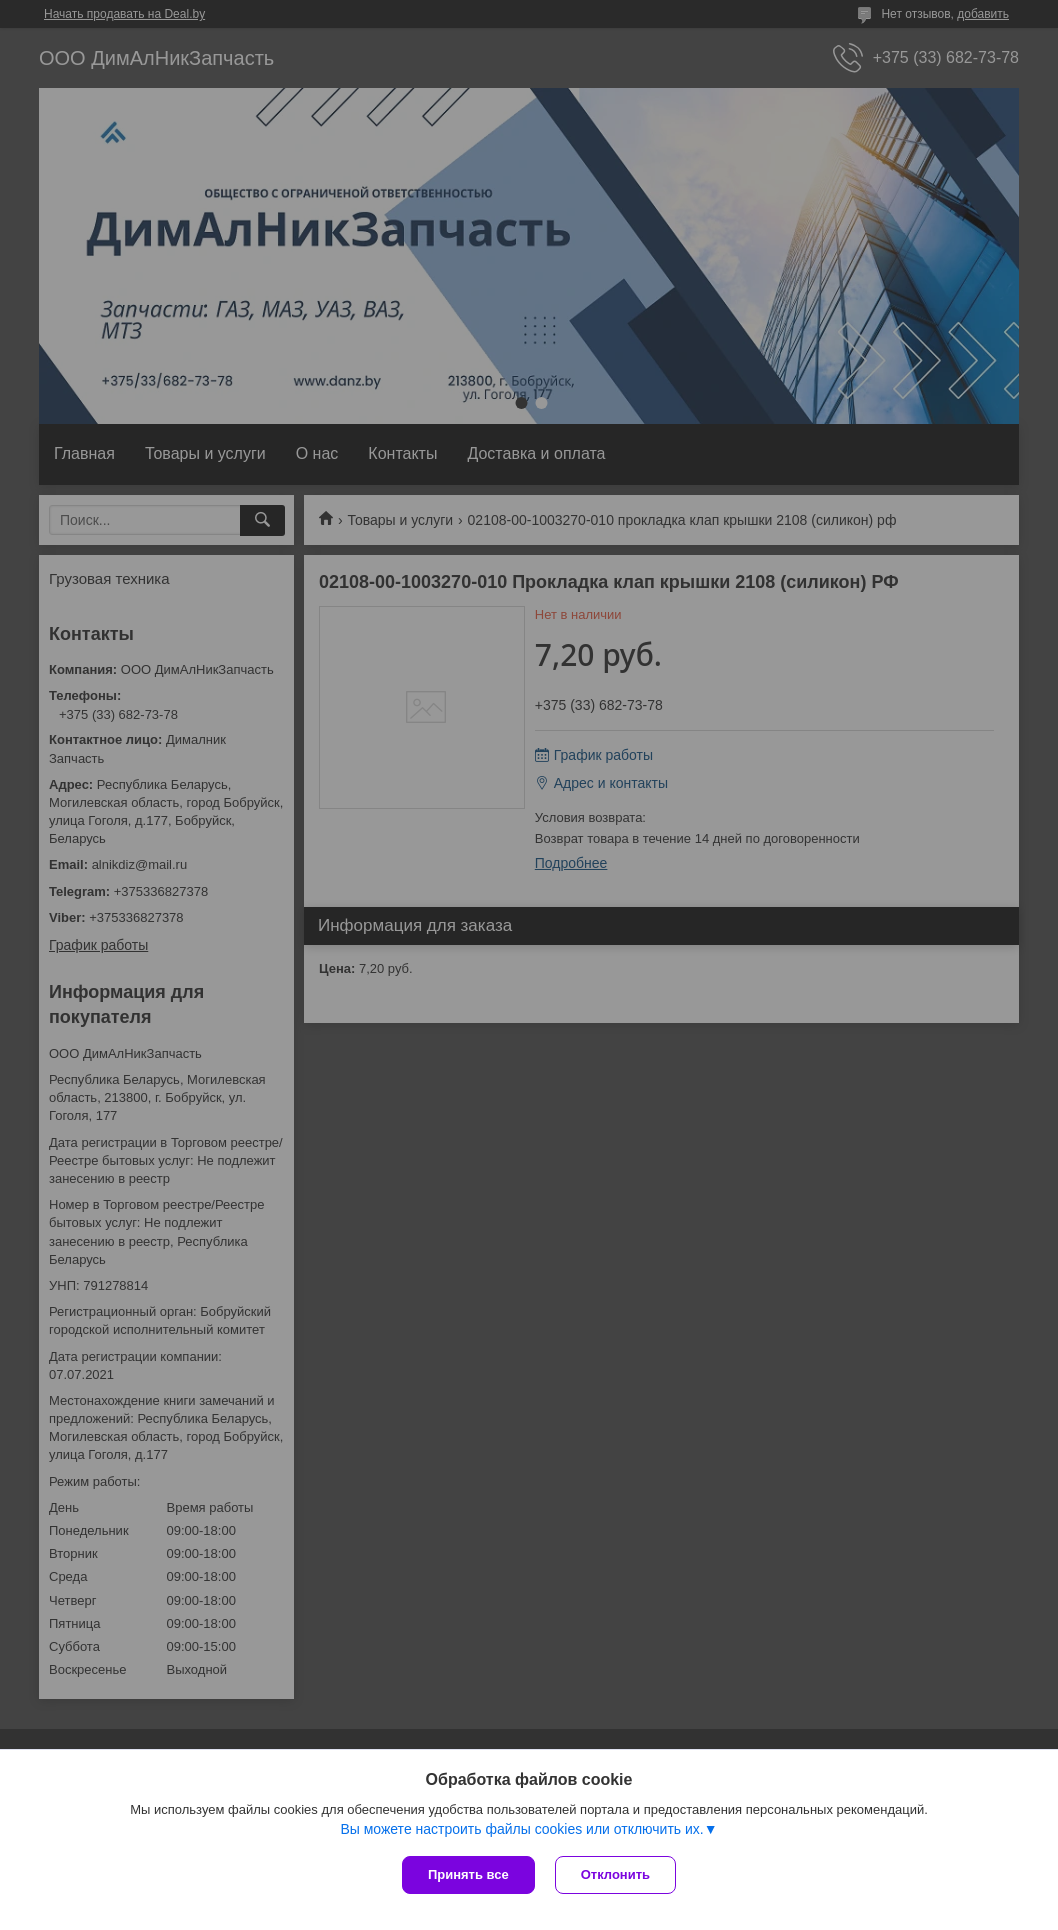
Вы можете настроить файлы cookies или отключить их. (521, 1829)
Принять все (468, 1874)
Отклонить (615, 1874)
